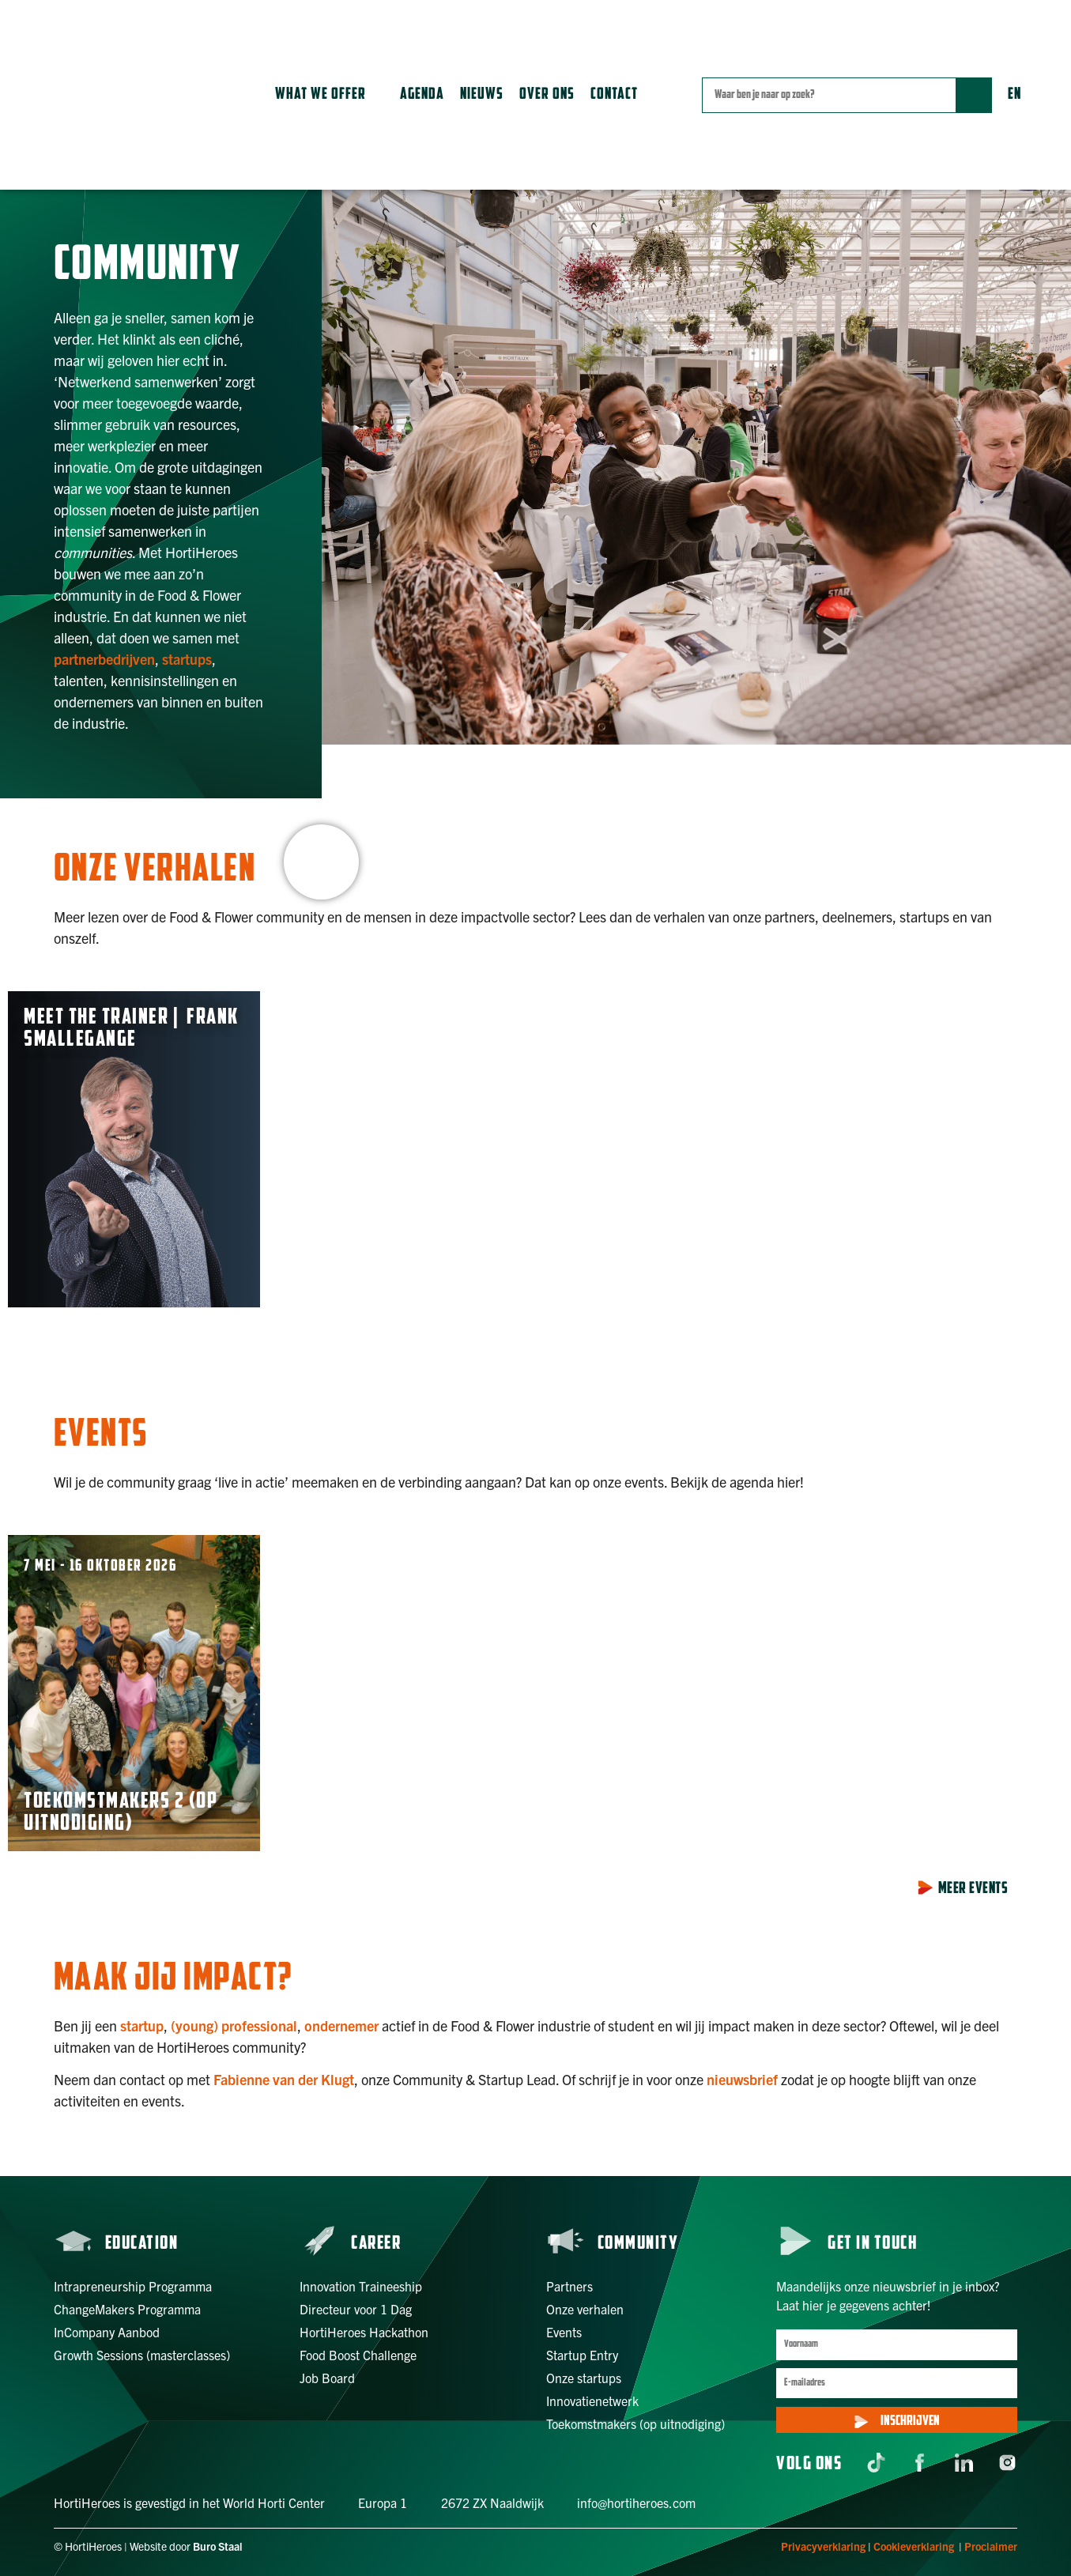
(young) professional (234, 2025)
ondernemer (341, 2025)
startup (142, 2025)
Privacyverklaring (823, 2546)
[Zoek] (973, 95)
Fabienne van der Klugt (283, 2079)
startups (187, 659)
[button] (329, 95)
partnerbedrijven (104, 659)
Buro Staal (218, 2546)
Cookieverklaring (913, 2546)
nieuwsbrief (742, 2079)
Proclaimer (990, 2546)
